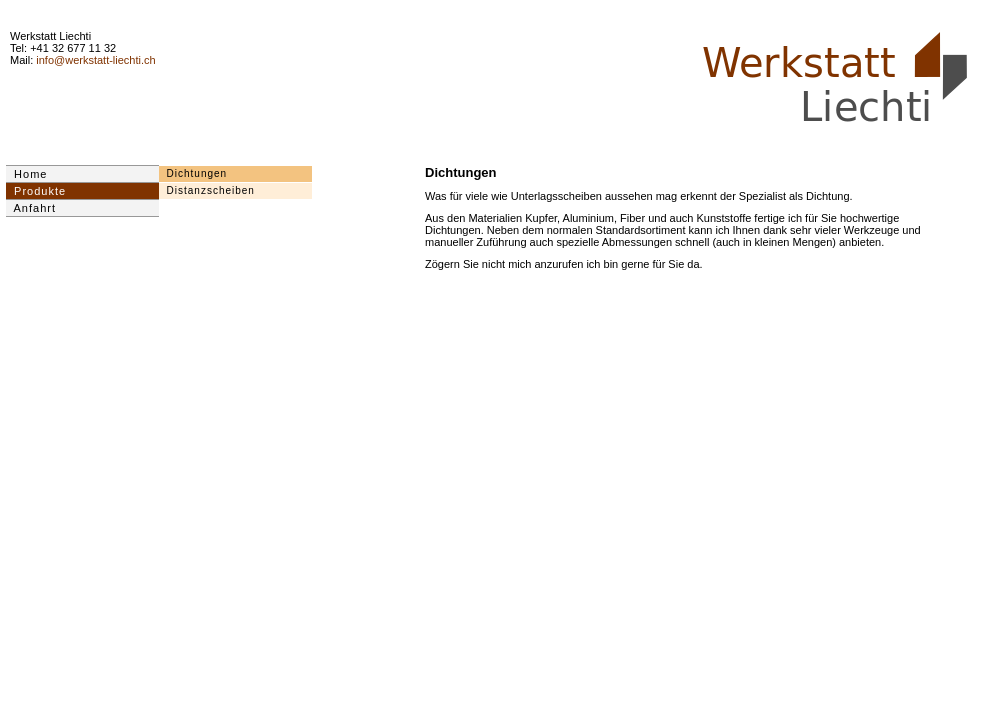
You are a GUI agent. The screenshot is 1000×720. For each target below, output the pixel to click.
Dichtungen (193, 173)
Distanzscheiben (207, 190)
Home (26, 174)
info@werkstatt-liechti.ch (95, 60)
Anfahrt (31, 208)
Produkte (36, 191)
